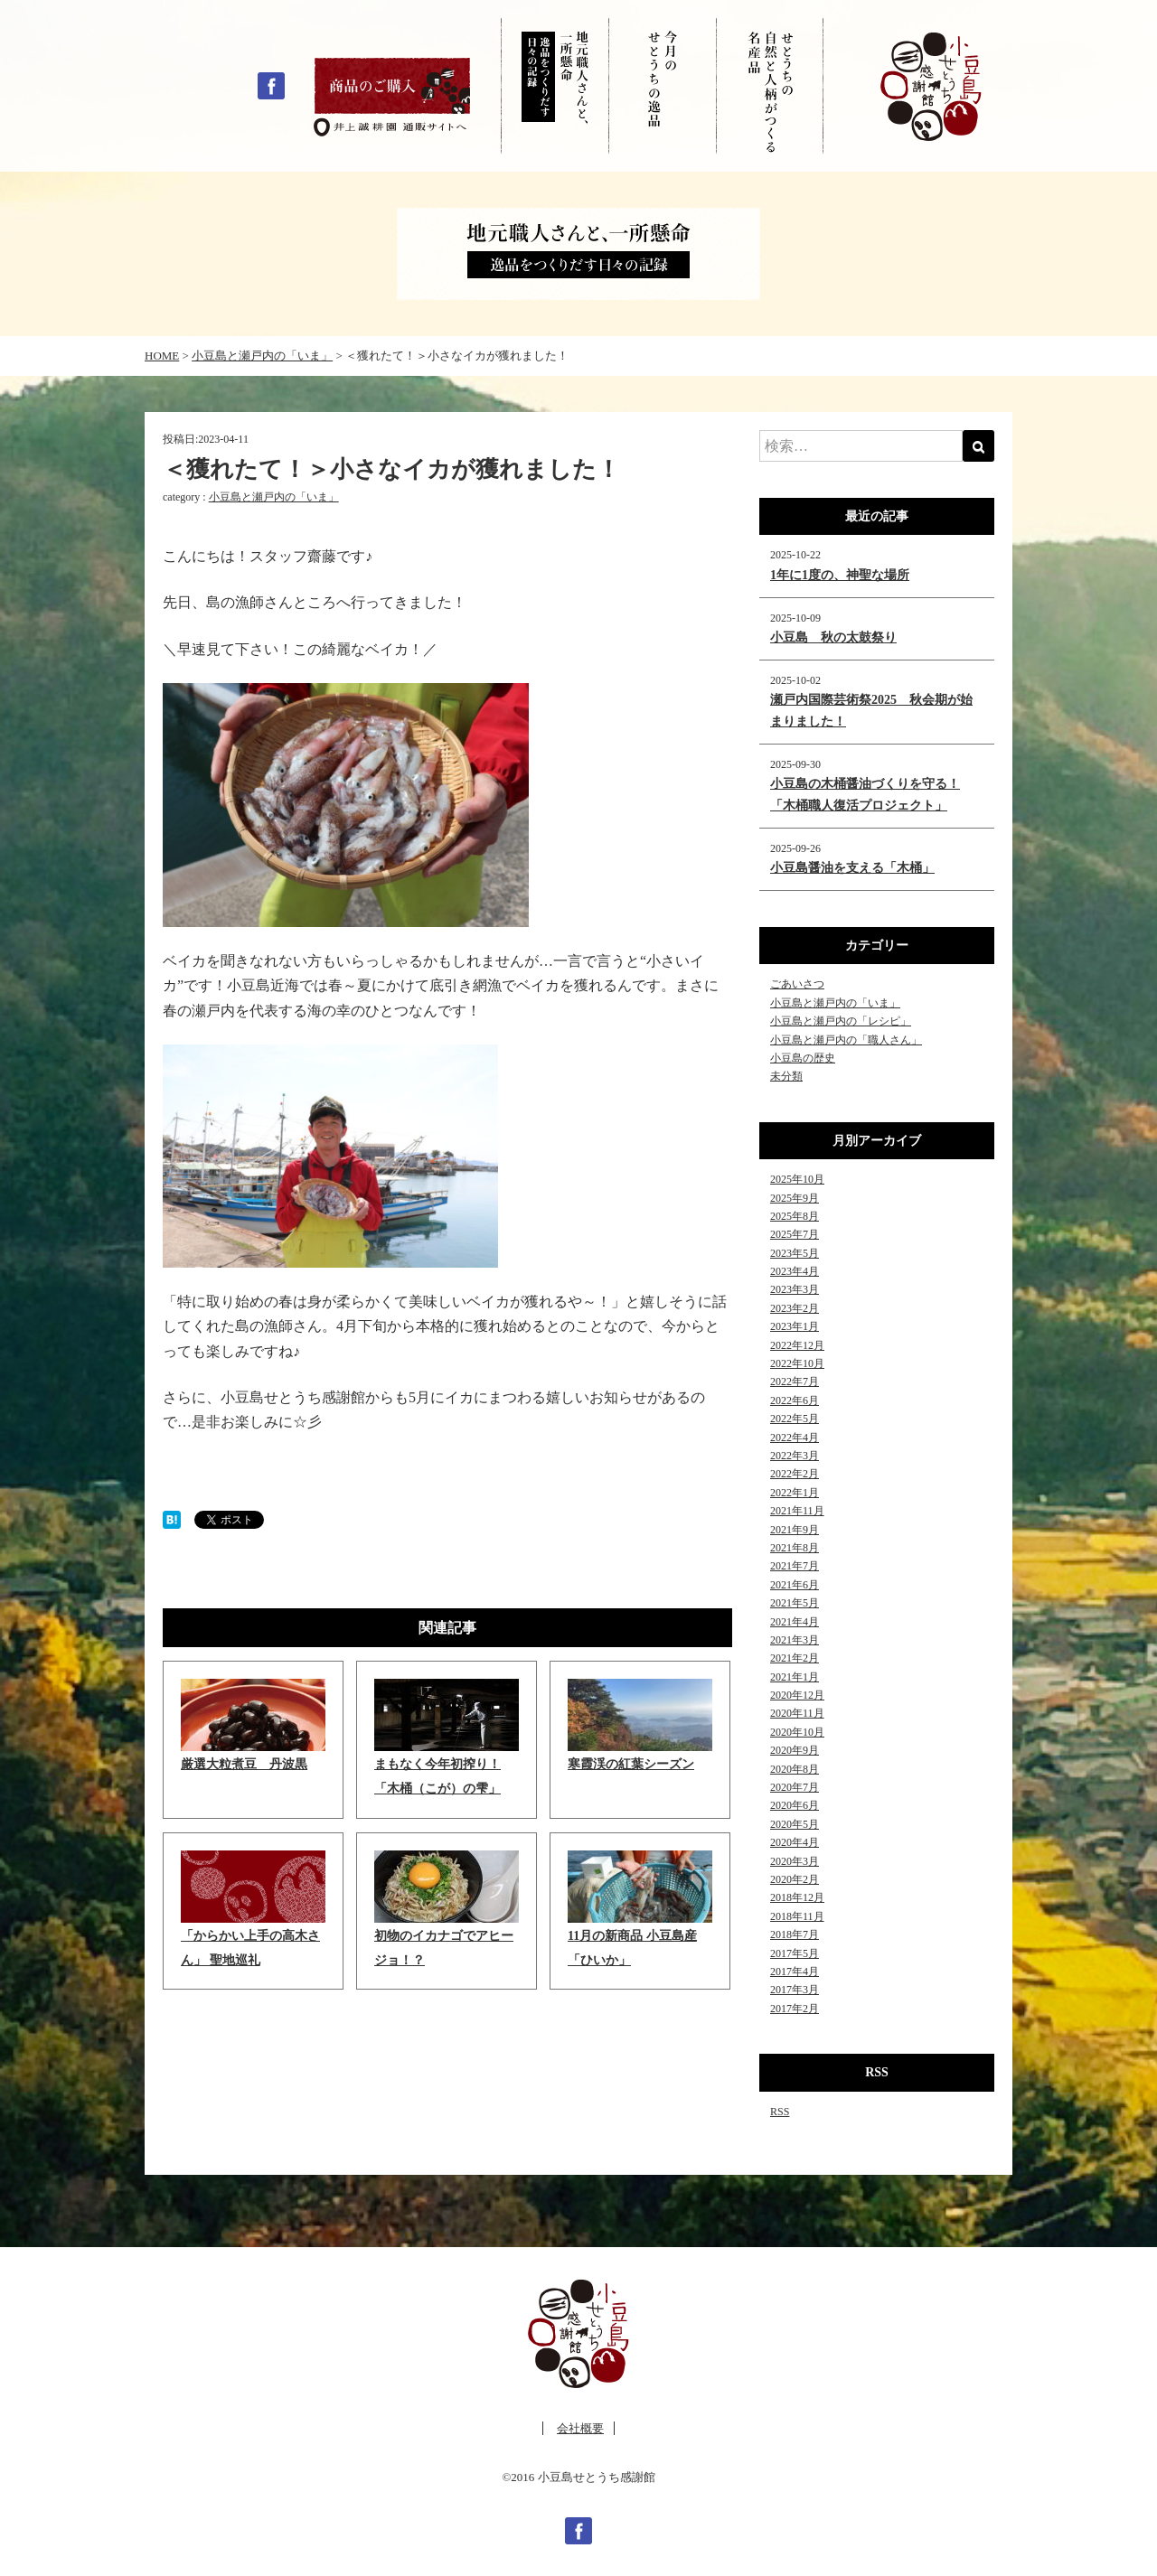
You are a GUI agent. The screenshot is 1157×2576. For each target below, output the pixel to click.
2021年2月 (794, 1658)
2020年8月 (794, 1769)
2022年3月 (794, 1455)
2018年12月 (797, 1897)
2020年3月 (794, 1861)
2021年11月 (797, 1510)
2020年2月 (794, 1879)
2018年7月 (794, 1934)
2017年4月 (794, 1971)
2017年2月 (794, 2008)
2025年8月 (794, 1216)
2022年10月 (797, 1363)
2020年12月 (797, 1695)
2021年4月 (794, 1622)
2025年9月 (794, 1198)
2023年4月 (794, 1271)
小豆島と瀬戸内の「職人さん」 (846, 1040)
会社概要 (580, 2428)
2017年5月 (794, 1953)
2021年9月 (794, 1529)
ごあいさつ (797, 984)
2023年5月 (794, 1253)
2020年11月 (797, 1713)
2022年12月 (797, 1345)
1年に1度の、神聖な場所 (839, 575)
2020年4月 (794, 1842)
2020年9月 (794, 1750)
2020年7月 (794, 1787)
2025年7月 (794, 1234)
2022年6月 (794, 1400)
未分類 (786, 1076)
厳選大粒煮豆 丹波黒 (244, 1764)
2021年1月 (794, 1677)
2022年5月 (794, 1418)
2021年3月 (794, 1640)
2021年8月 (794, 1547)
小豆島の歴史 (802, 1058)
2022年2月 (794, 1473)
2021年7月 (794, 1566)
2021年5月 (794, 1603)
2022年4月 (794, 1437)
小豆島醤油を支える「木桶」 (852, 868)
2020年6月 (794, 1805)
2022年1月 (794, 1492)
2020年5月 (794, 1824)
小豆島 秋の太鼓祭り (833, 637)
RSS (779, 2111)
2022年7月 (794, 1381)
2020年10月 (797, 1732)
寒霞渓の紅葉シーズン (631, 1764)
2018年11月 (797, 1916)
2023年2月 (794, 1308)
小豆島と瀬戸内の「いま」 (274, 497)
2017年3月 (794, 1989)
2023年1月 (794, 1326)
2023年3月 (794, 1289)
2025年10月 (797, 1179)
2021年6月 (794, 1584)
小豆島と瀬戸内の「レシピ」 (840, 1021)
